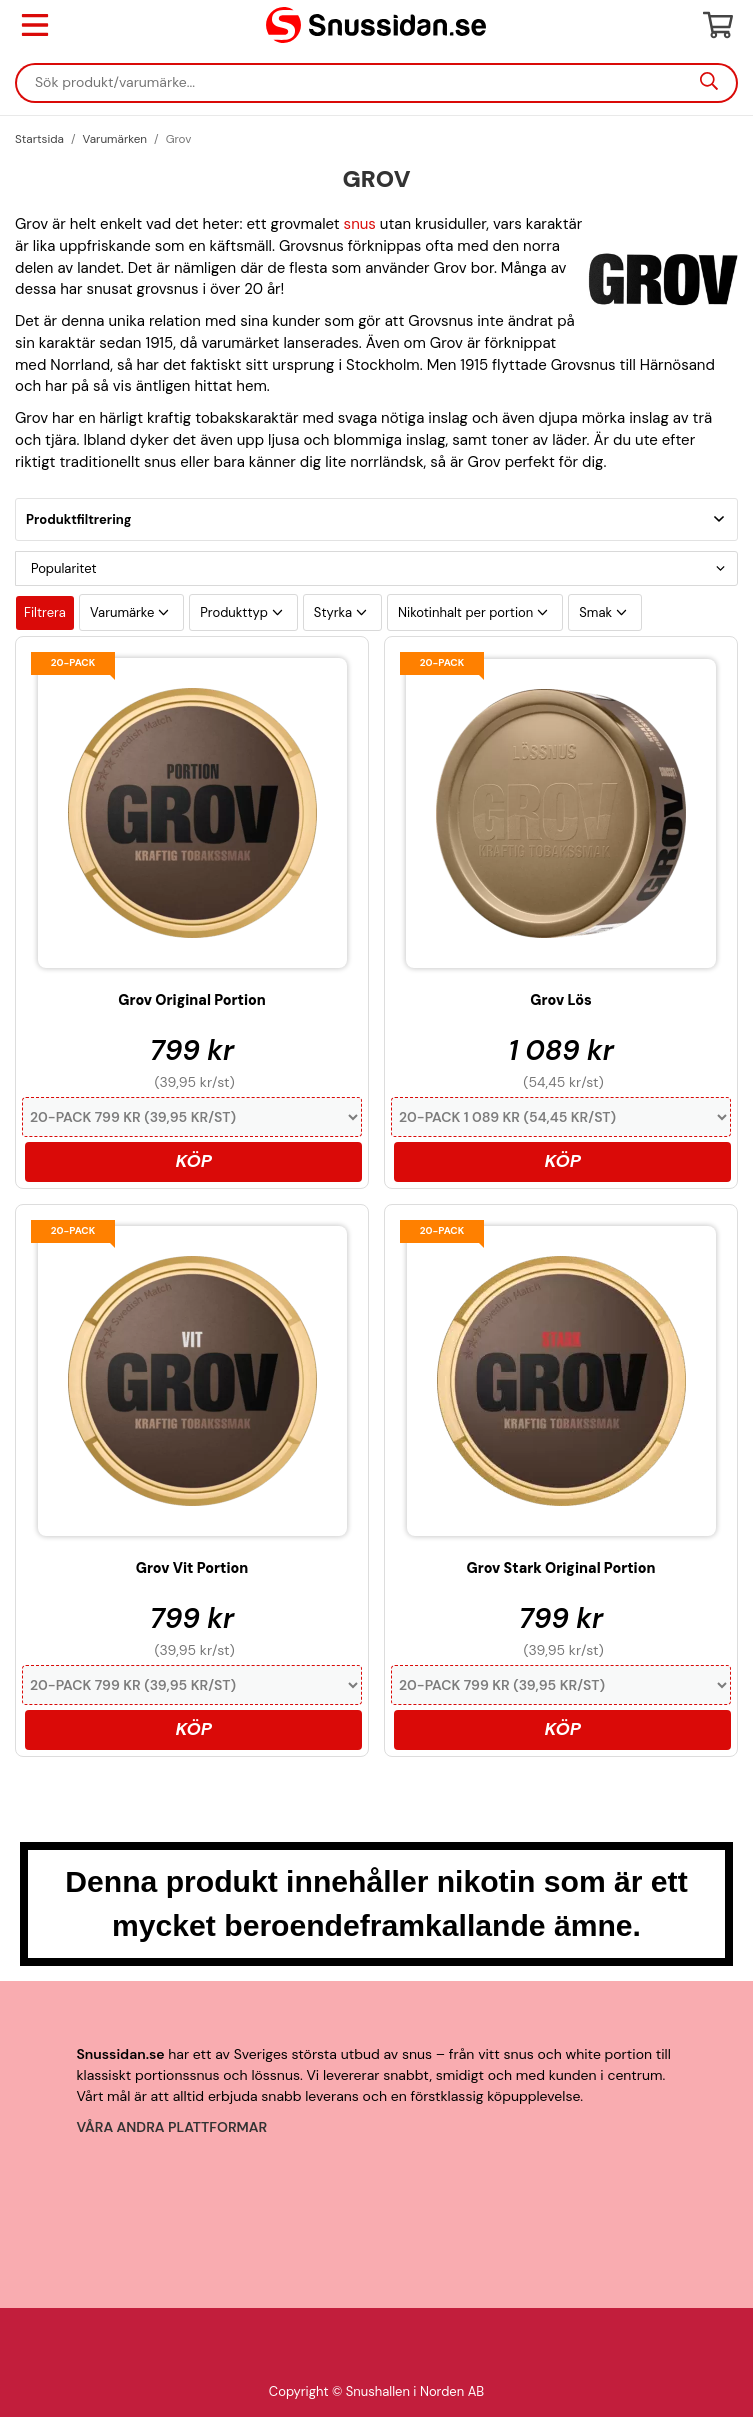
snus (360, 224)
